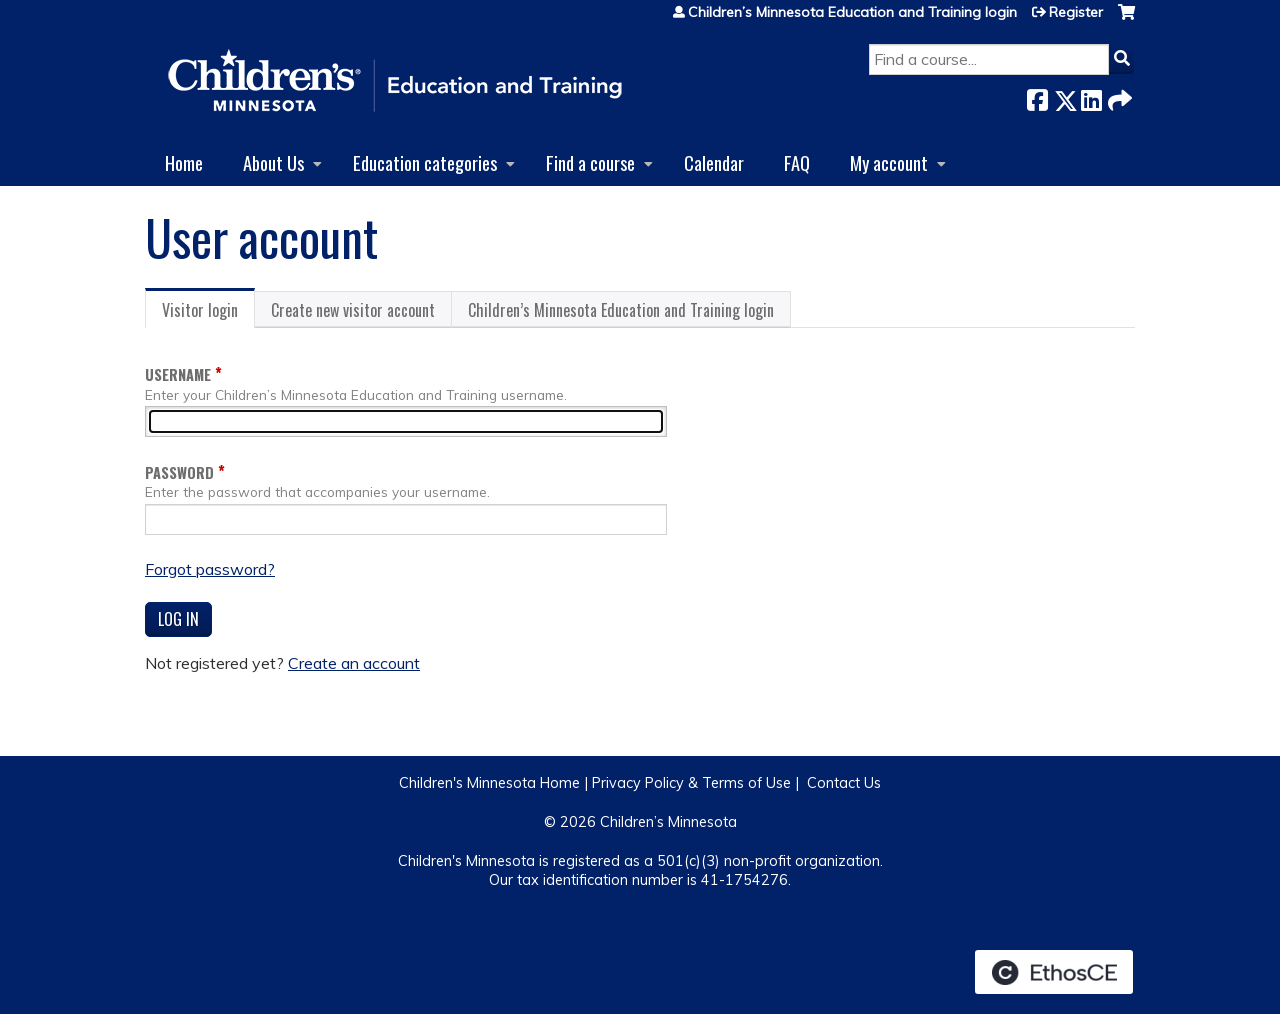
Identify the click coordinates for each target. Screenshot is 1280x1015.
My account (889, 162)
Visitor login (208, 313)
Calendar (714, 162)
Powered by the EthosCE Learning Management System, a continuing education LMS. (1054, 972)
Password (179, 472)
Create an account (354, 663)
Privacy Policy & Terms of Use (691, 783)
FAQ (797, 162)
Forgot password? (210, 569)
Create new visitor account (353, 310)
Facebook (1037, 96)
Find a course (590, 162)
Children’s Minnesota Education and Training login (852, 12)
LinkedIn (1091, 96)
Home (184, 162)
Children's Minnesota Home (489, 783)
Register (1076, 12)
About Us (273, 162)
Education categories (425, 162)
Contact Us (844, 783)
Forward (1118, 96)
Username (178, 374)
